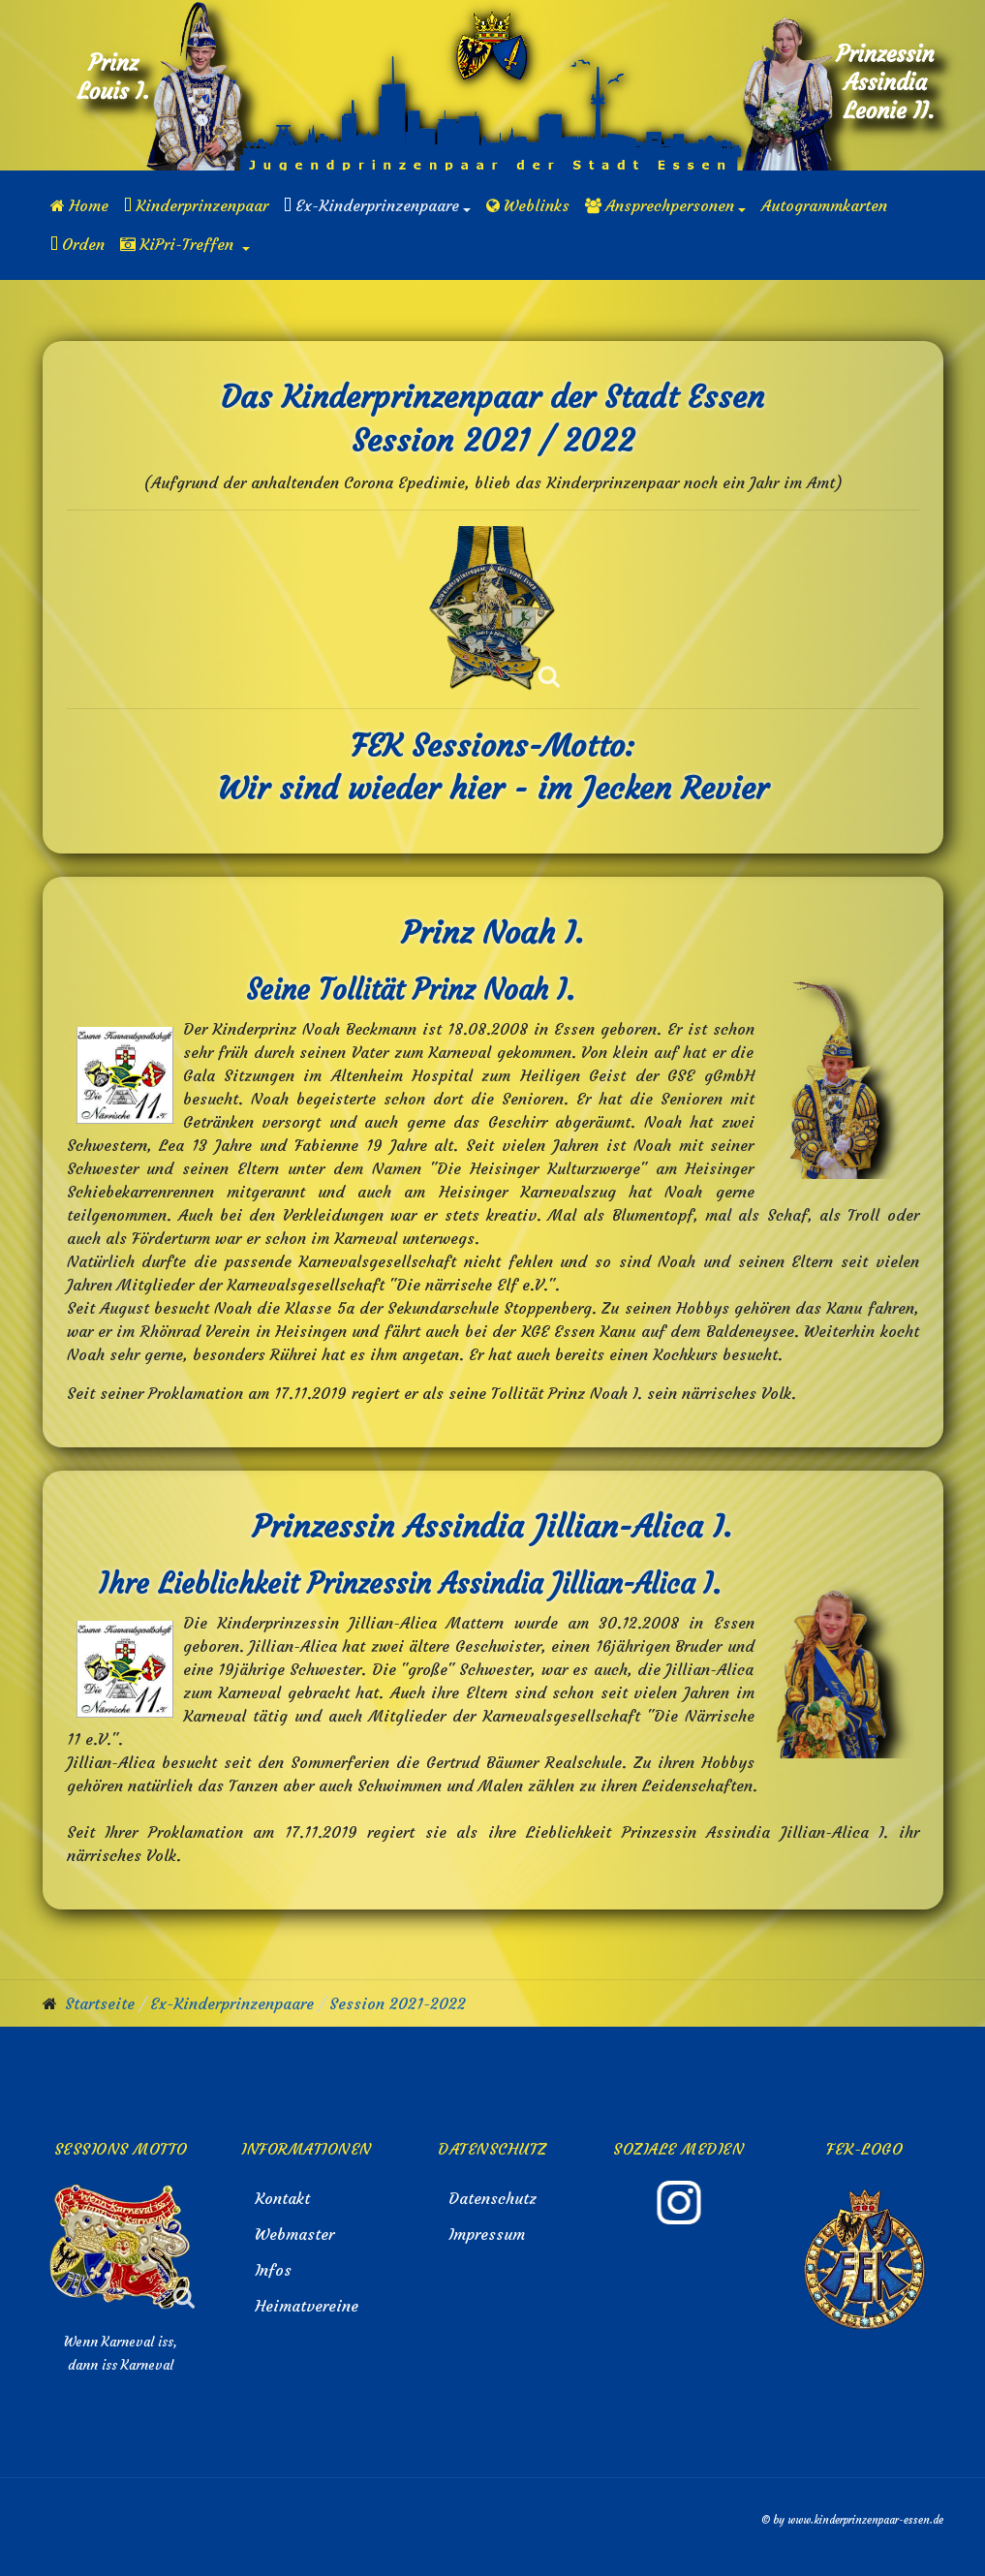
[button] (377, 205)
